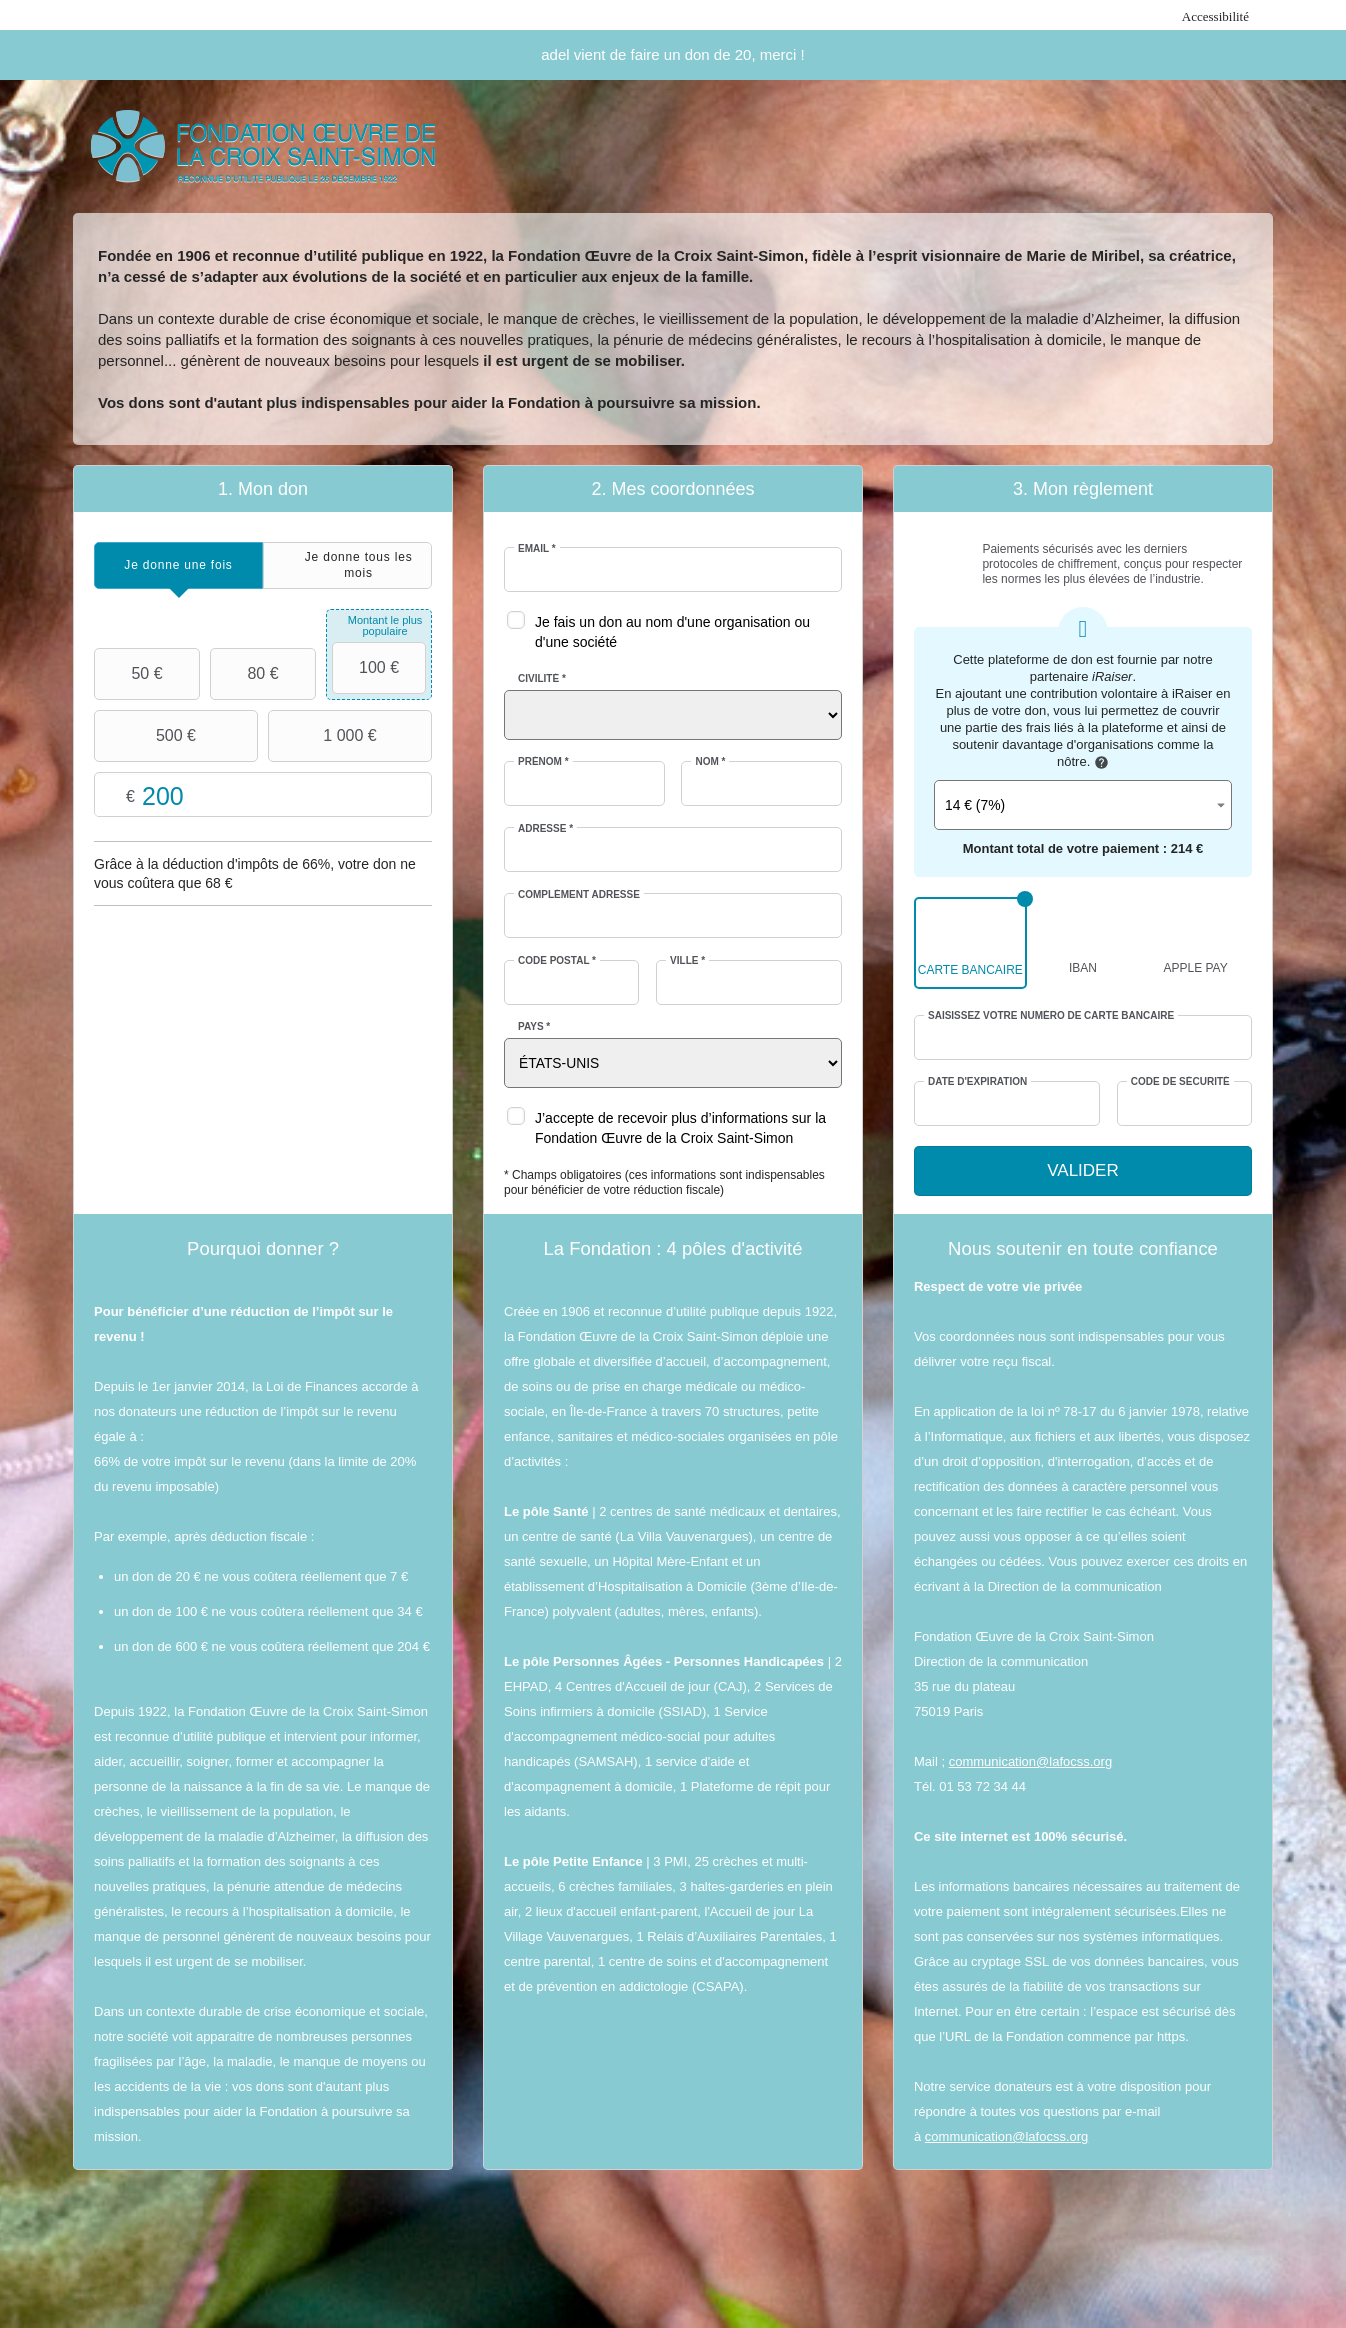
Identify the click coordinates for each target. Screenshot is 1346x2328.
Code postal (557, 960)
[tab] (178, 565)
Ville (687, 960)
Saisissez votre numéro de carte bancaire (1051, 1015)
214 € (1187, 848)
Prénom (543, 761)
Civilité (542, 678)
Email (537, 548)
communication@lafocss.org (1030, 1761)
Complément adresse (579, 894)
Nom (710, 761)
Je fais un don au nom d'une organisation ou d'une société (672, 632)
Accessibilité (1215, 16)
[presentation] (178, 565)
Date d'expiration (977, 1081)
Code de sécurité (1180, 1081)
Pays (534, 1026)
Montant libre (263, 795)
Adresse (545, 828)
